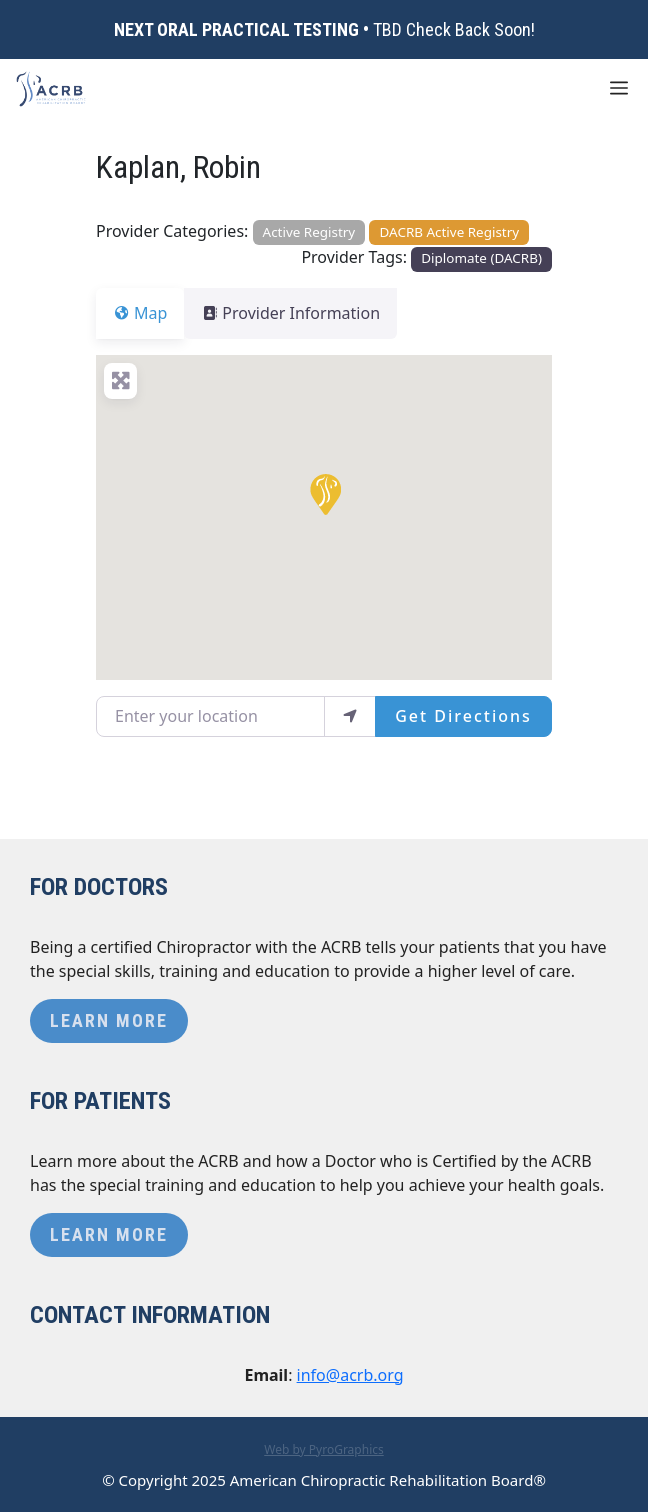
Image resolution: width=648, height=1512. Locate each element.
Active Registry (309, 232)
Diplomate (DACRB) (481, 258)
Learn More (109, 1020)
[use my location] (350, 716)
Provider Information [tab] (302, 313)
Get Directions (463, 716)
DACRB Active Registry (450, 232)
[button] (324, 493)
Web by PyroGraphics (324, 1449)
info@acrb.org (350, 1375)
